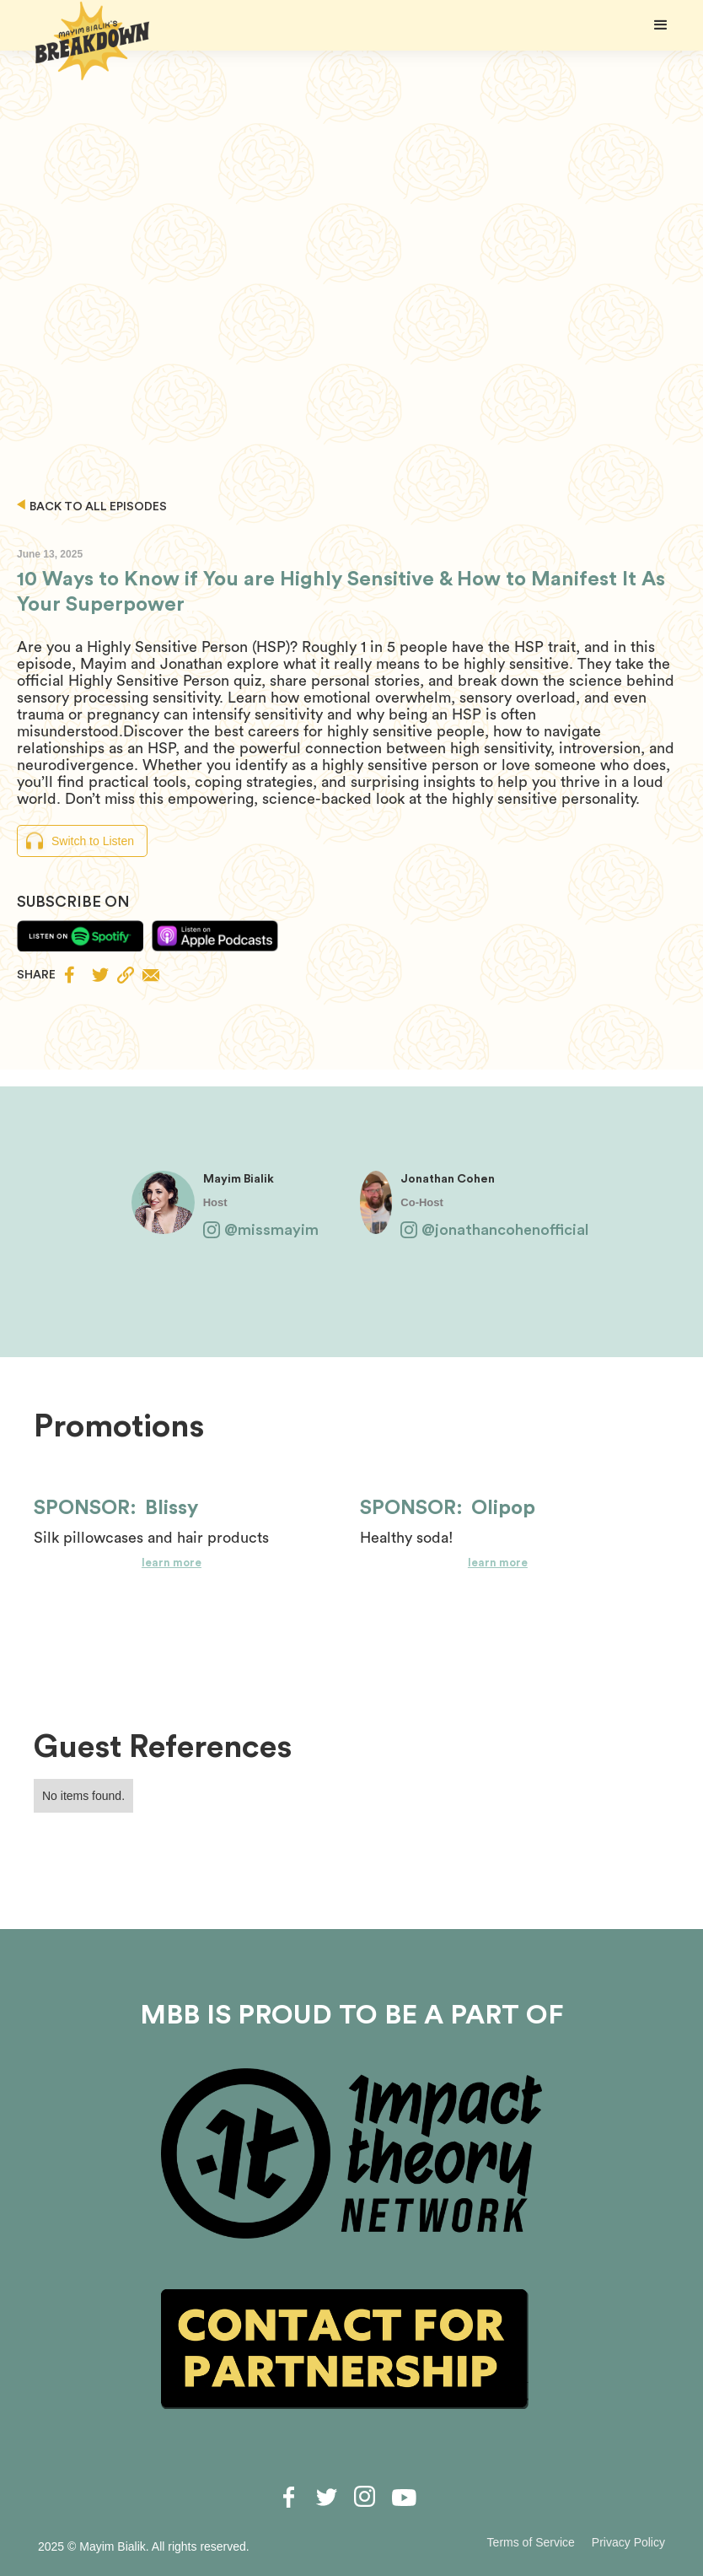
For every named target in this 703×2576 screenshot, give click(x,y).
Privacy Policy (628, 2542)
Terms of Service (531, 2542)
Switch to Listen (92, 841)
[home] (93, 41)
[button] (661, 25)
